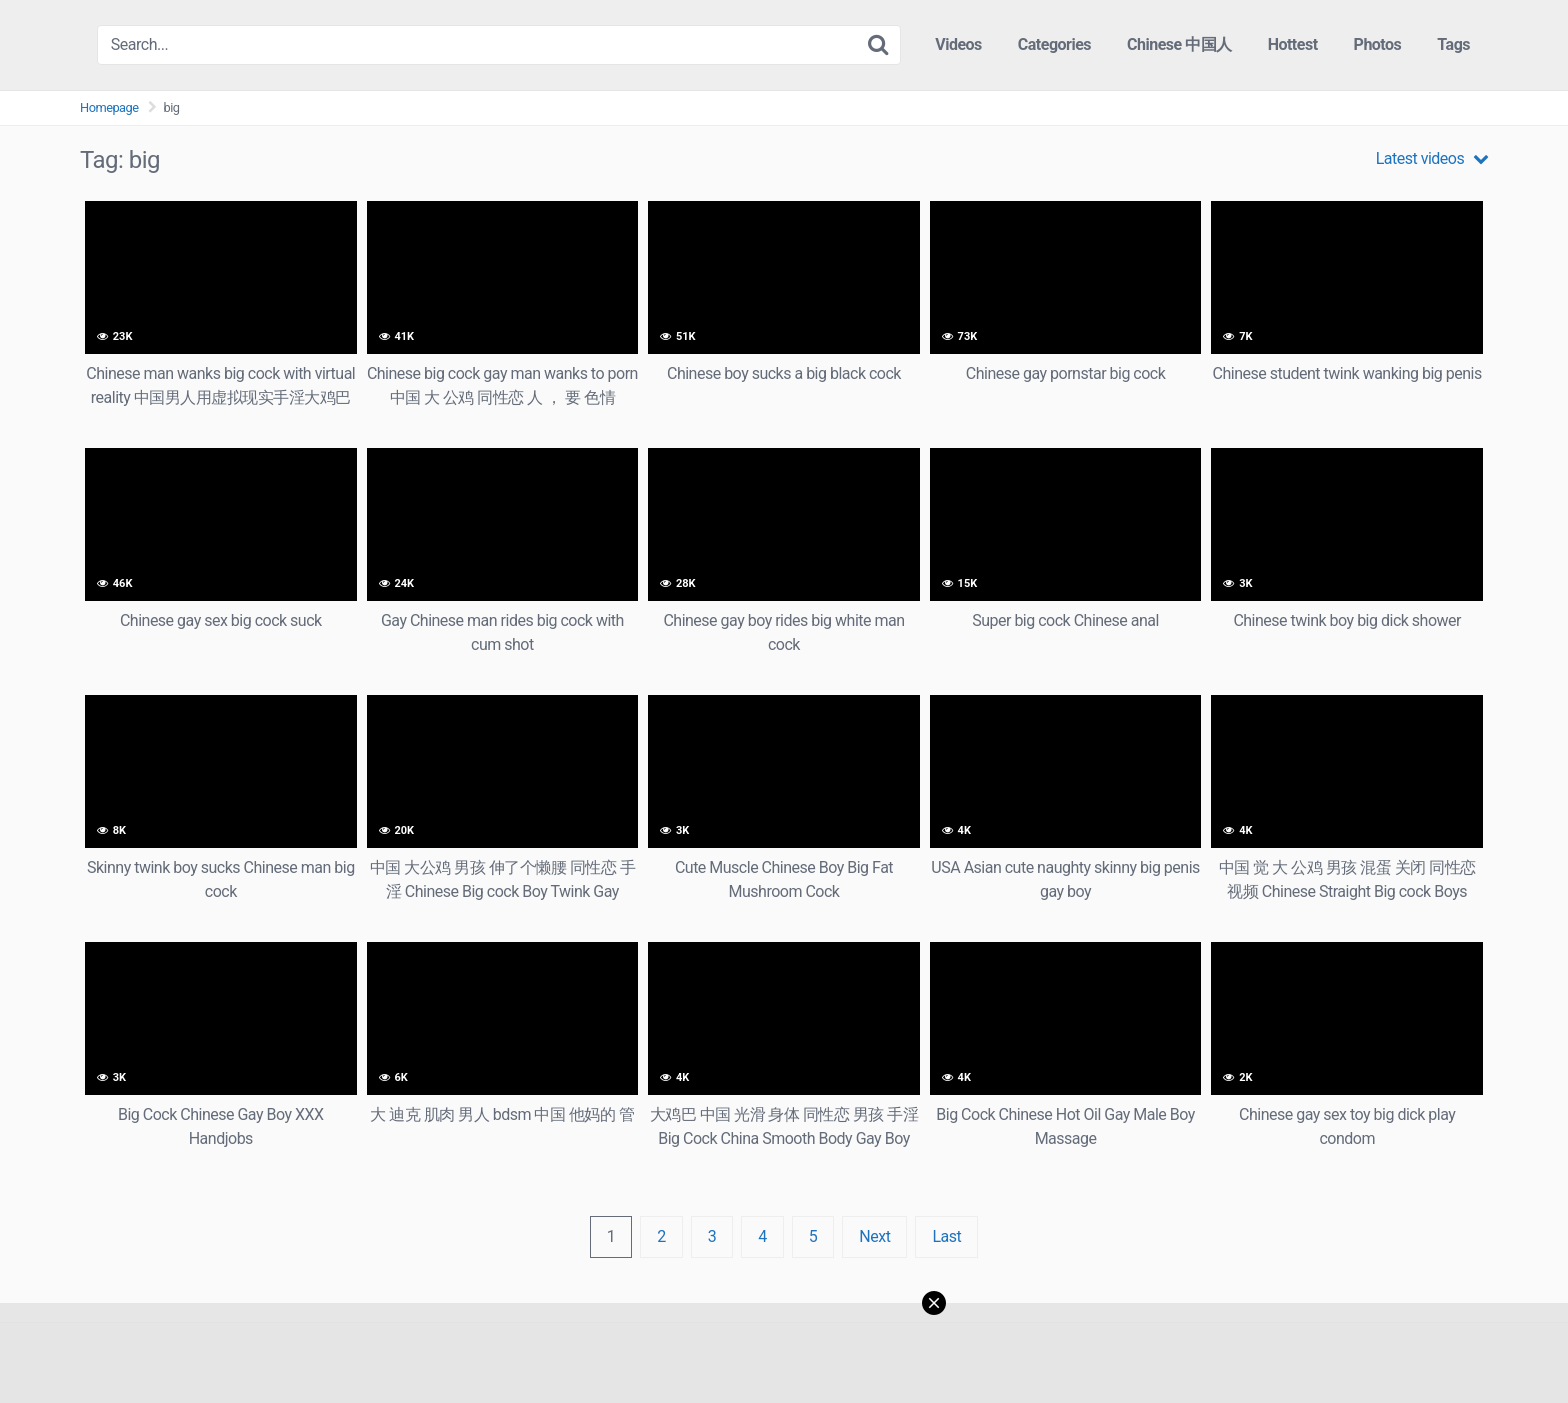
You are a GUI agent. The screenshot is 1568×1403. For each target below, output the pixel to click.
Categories (1054, 44)
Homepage (109, 107)
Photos (1378, 44)
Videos (958, 44)
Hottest (1293, 44)
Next (874, 1236)
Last (946, 1236)
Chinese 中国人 (1179, 44)
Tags (1453, 44)
